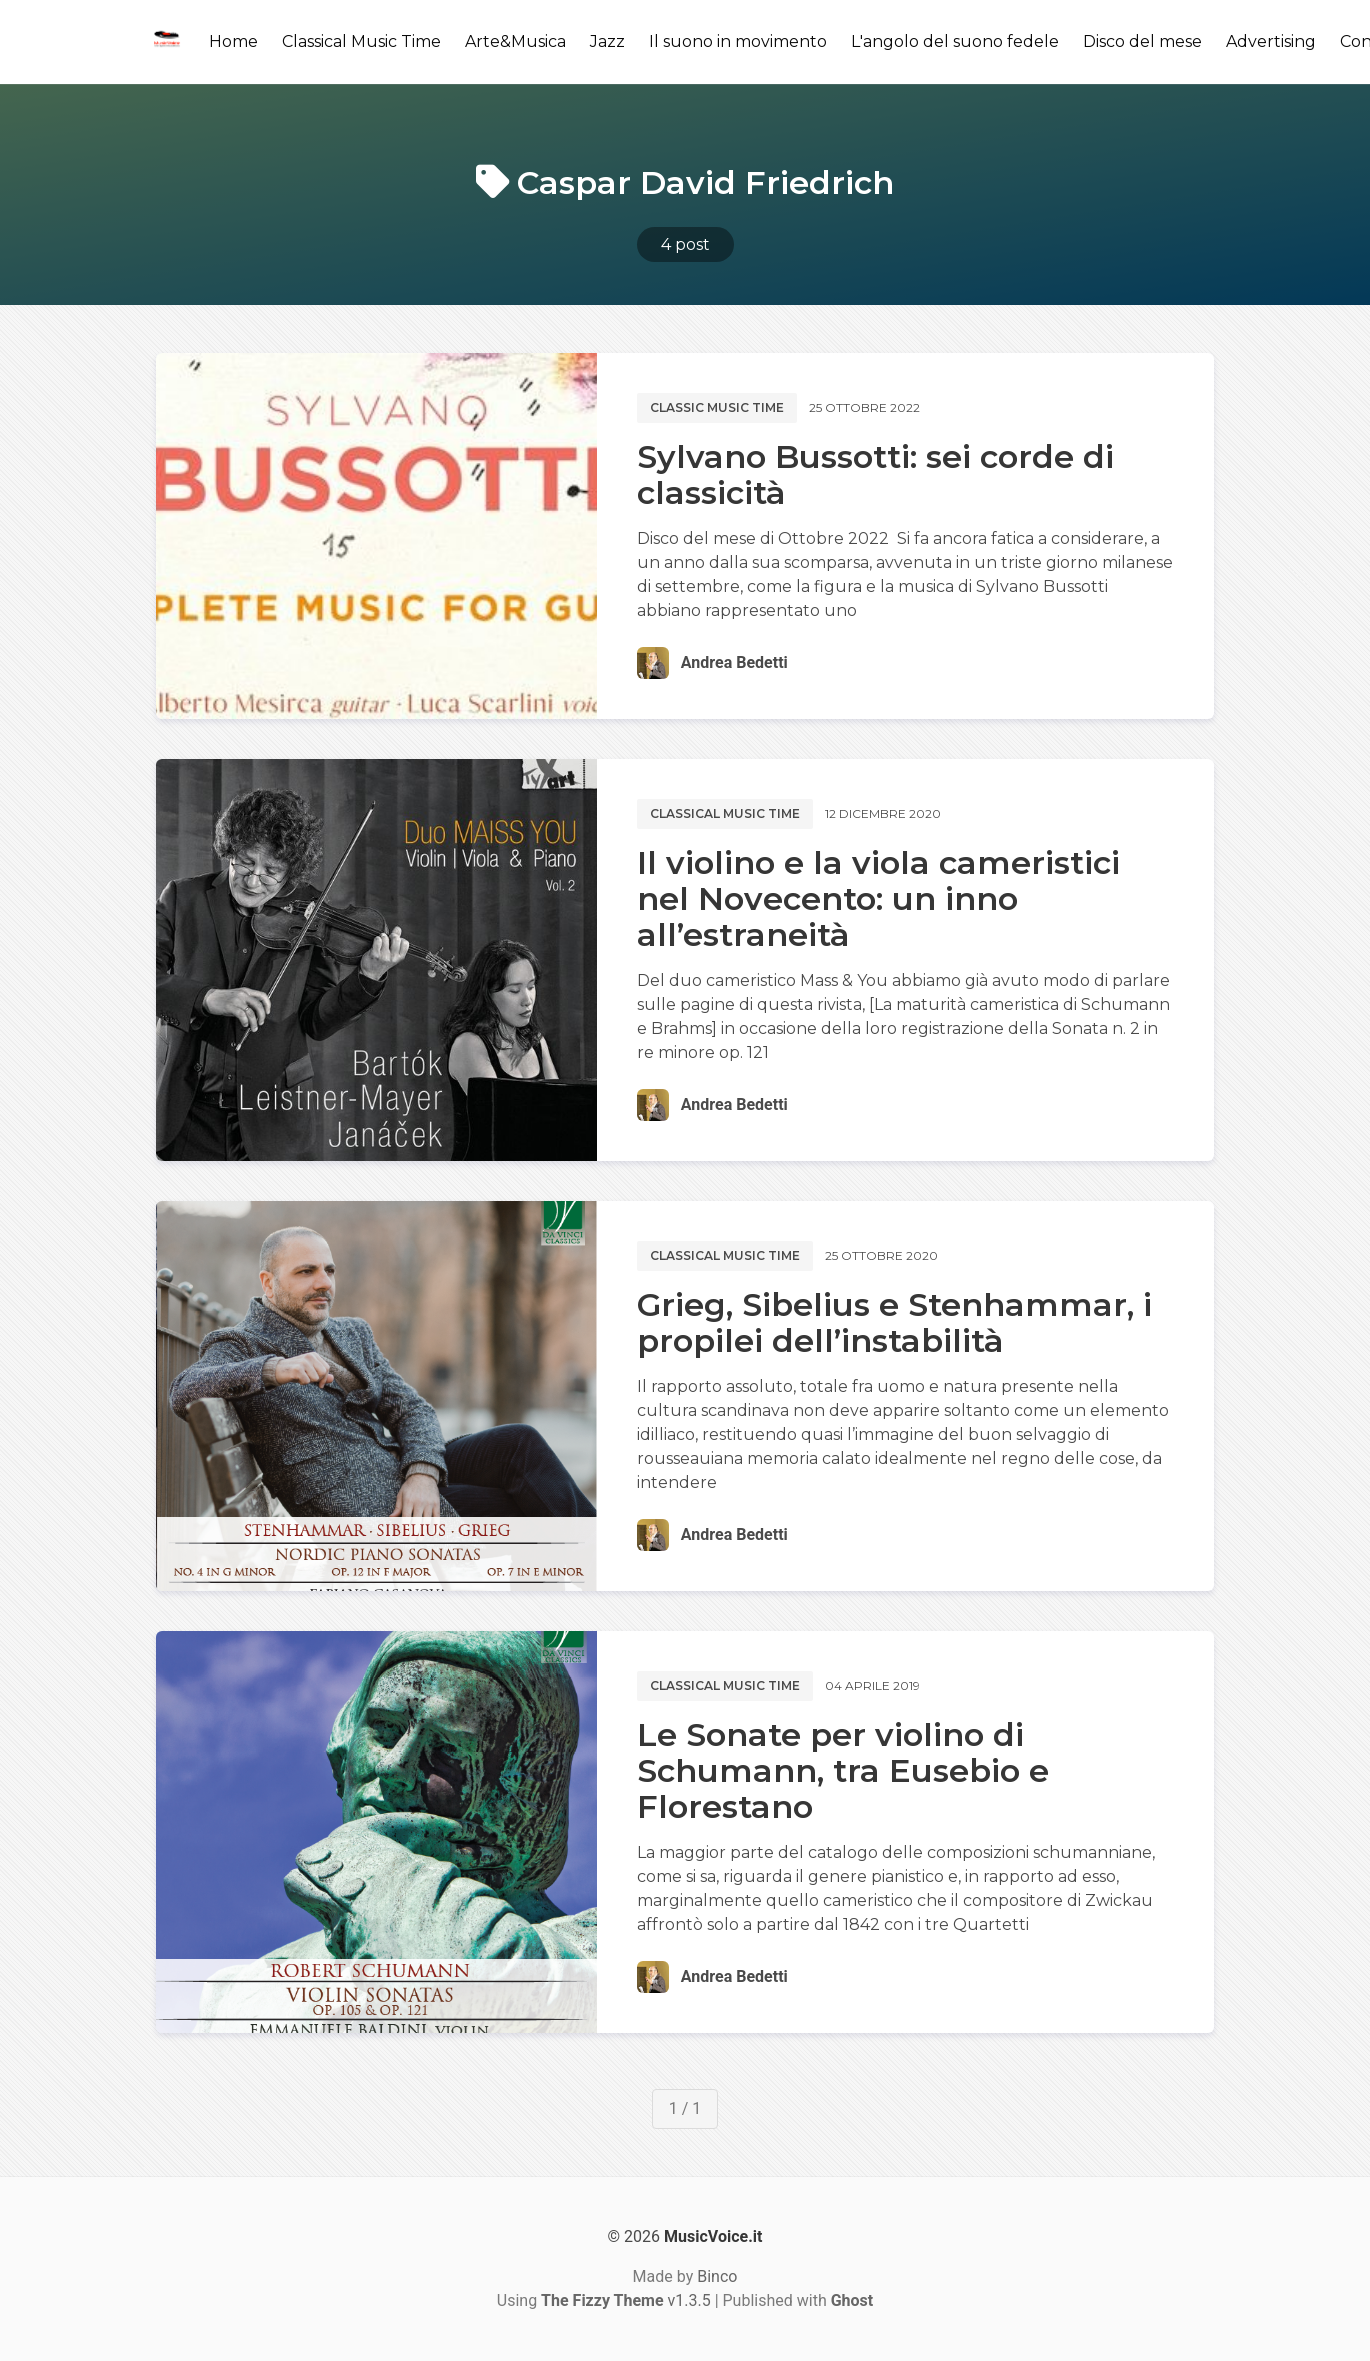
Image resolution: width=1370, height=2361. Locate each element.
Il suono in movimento (738, 41)
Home (233, 41)
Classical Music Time (361, 41)
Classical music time (725, 813)
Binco (717, 2276)
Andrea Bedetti (734, 662)
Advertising (1271, 41)
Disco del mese (1142, 41)
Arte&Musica (515, 41)
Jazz (607, 41)
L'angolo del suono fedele (955, 41)
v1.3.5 (626, 2300)
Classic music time (717, 407)
